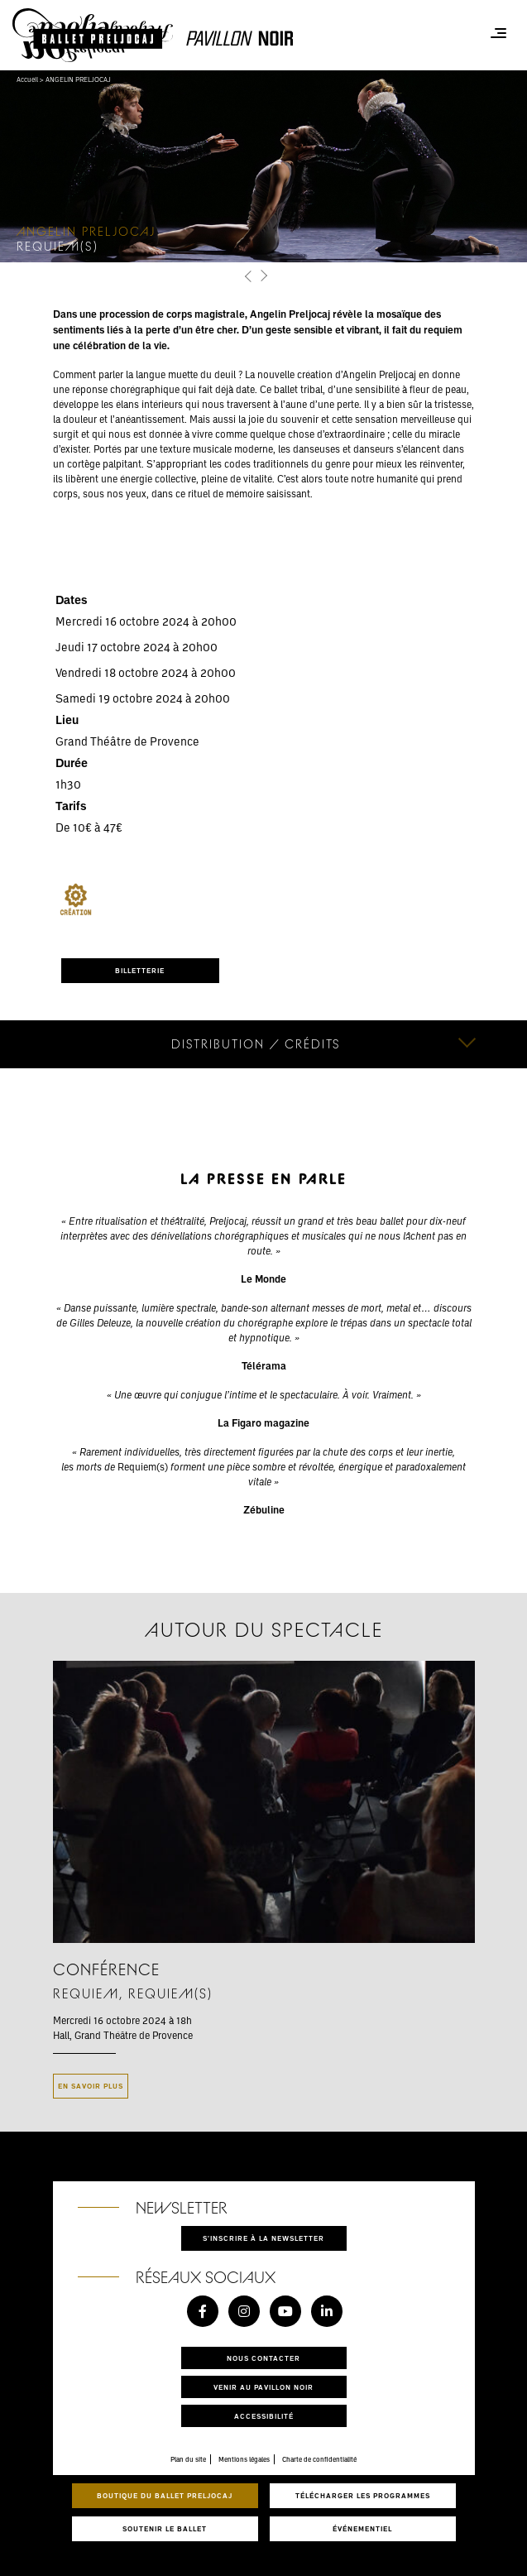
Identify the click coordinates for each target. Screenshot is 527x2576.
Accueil (27, 79)
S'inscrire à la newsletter (263, 2238)
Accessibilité (264, 2415)
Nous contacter (263, 2358)
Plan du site (188, 2459)
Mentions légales (244, 2459)
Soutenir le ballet (164, 2528)
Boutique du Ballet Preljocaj (164, 2495)
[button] (249, 275)
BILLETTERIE (140, 970)
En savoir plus (90, 2085)
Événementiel (362, 2528)
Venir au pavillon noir (263, 2386)
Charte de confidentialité (319, 2459)
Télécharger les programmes (362, 2495)
